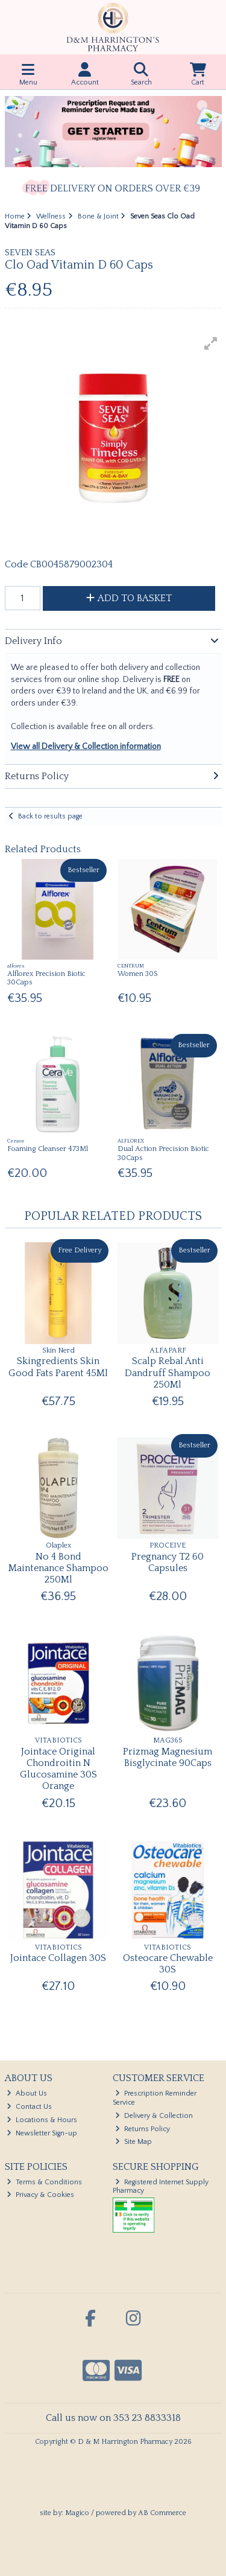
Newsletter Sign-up (42, 2133)
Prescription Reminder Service (154, 2098)
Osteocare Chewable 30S (168, 1964)
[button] (211, 343)
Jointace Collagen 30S (58, 1958)
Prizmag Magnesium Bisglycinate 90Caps (167, 1757)
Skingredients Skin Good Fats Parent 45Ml (58, 1367)
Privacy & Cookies (40, 2195)
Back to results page (50, 816)
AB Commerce (162, 2513)
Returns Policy (142, 2129)
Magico (77, 2513)
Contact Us (29, 2107)
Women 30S (138, 974)
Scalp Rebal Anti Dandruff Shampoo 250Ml (167, 1372)
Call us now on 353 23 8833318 (113, 2417)
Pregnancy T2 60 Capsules (167, 1562)
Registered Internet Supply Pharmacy (161, 2186)
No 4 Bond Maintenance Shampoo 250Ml (58, 1568)
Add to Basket (129, 598)
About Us (27, 2093)
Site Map (133, 2142)
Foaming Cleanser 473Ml (47, 1149)
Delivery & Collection (154, 2116)
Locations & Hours (42, 2120)
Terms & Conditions (44, 2182)
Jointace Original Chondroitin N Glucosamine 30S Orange (58, 1769)
